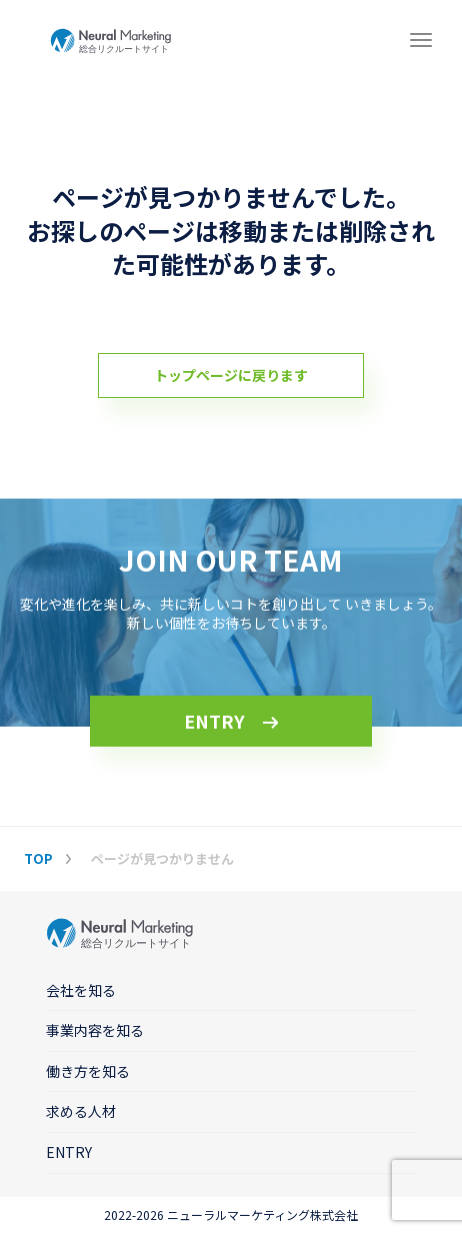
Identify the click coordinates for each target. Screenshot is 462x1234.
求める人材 (81, 1111)
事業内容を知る (95, 1030)
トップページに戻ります (231, 375)
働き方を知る (88, 1071)
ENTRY (214, 721)
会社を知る (81, 990)
